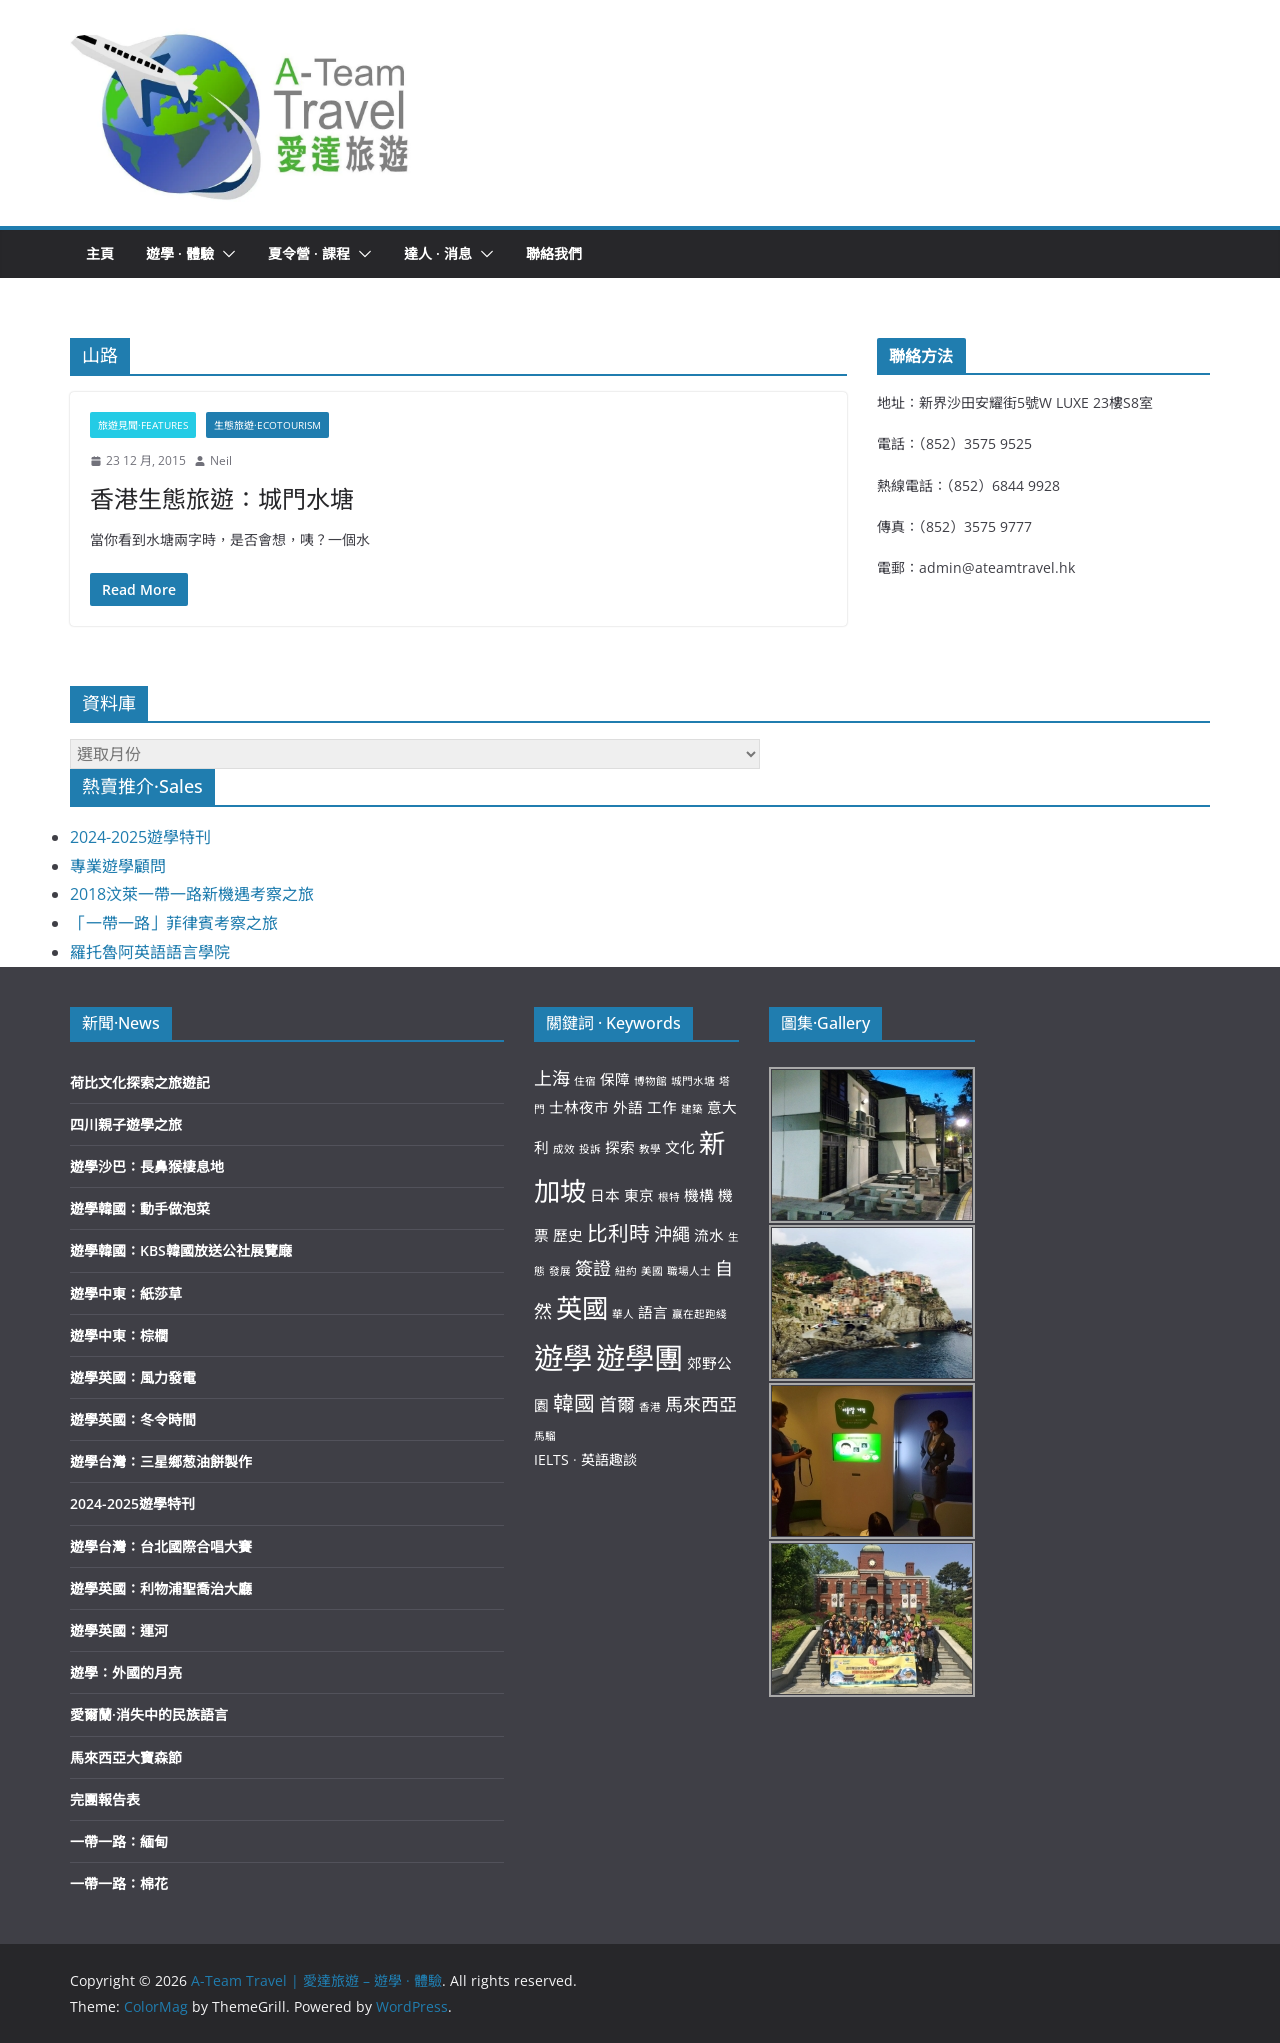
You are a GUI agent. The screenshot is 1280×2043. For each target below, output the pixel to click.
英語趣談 (609, 1459)
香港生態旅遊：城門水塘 (222, 498)
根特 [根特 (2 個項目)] (669, 1197)
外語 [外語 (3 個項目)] (628, 1107)
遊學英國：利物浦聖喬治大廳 (161, 1588)
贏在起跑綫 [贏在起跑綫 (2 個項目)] (699, 1314)
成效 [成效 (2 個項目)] (564, 1149)
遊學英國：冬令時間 (133, 1419)
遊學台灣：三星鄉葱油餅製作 (161, 1461)
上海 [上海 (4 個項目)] (552, 1078)
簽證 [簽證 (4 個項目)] (593, 1268)
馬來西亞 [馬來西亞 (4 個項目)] (701, 1404)
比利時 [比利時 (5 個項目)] (618, 1233)
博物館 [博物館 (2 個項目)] (650, 1081)
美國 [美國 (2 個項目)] (652, 1271)
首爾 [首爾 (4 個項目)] (617, 1404)
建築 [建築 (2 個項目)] (692, 1109)
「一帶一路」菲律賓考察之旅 (174, 923)
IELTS (551, 1459)
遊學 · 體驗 (180, 253)
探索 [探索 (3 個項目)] (620, 1147)
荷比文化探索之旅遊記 (140, 1082)
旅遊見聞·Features (143, 425)
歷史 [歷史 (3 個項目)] (568, 1235)
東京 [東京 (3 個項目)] (639, 1195)
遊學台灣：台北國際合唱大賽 (161, 1546)
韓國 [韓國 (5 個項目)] (574, 1403)
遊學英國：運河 (119, 1630)
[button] (241, 113)
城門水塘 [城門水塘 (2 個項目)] (693, 1081)
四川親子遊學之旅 (126, 1124)
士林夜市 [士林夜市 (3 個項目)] (579, 1107)
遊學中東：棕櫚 (119, 1335)
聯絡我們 (554, 253)
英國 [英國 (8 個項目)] (582, 1308)
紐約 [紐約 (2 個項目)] (626, 1271)
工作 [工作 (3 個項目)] (662, 1107)
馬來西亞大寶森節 (126, 1757)
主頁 (100, 253)
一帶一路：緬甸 (119, 1841)
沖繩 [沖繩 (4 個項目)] (672, 1234)
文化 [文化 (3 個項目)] (680, 1147)
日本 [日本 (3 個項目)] (605, 1195)
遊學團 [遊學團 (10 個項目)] (639, 1358)
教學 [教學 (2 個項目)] (650, 1149)
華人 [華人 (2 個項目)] (623, 1314)
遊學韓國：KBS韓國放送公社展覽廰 (181, 1250)
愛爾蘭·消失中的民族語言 (149, 1714)
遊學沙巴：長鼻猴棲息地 (147, 1166)
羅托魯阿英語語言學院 (150, 952)
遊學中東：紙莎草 (126, 1293)
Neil (221, 460)
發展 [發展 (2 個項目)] (560, 1271)
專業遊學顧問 (118, 866)
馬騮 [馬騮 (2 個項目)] (545, 1436)
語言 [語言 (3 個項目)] (653, 1312)
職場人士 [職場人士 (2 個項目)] (689, 1271)
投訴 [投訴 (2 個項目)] (590, 1149)
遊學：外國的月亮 (126, 1672)
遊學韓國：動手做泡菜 (140, 1208)
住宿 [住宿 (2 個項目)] (585, 1081)
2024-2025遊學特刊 (140, 837)
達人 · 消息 (438, 253)
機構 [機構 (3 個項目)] (699, 1195)
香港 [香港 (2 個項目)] (650, 1407)
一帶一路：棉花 (119, 1883)
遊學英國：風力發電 (133, 1377)
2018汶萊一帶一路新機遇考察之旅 (192, 894)
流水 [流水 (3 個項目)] (709, 1235)
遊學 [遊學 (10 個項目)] (563, 1358)
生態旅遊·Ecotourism (267, 425)
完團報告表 (105, 1799)
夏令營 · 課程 (309, 253)
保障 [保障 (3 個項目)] (615, 1079)
